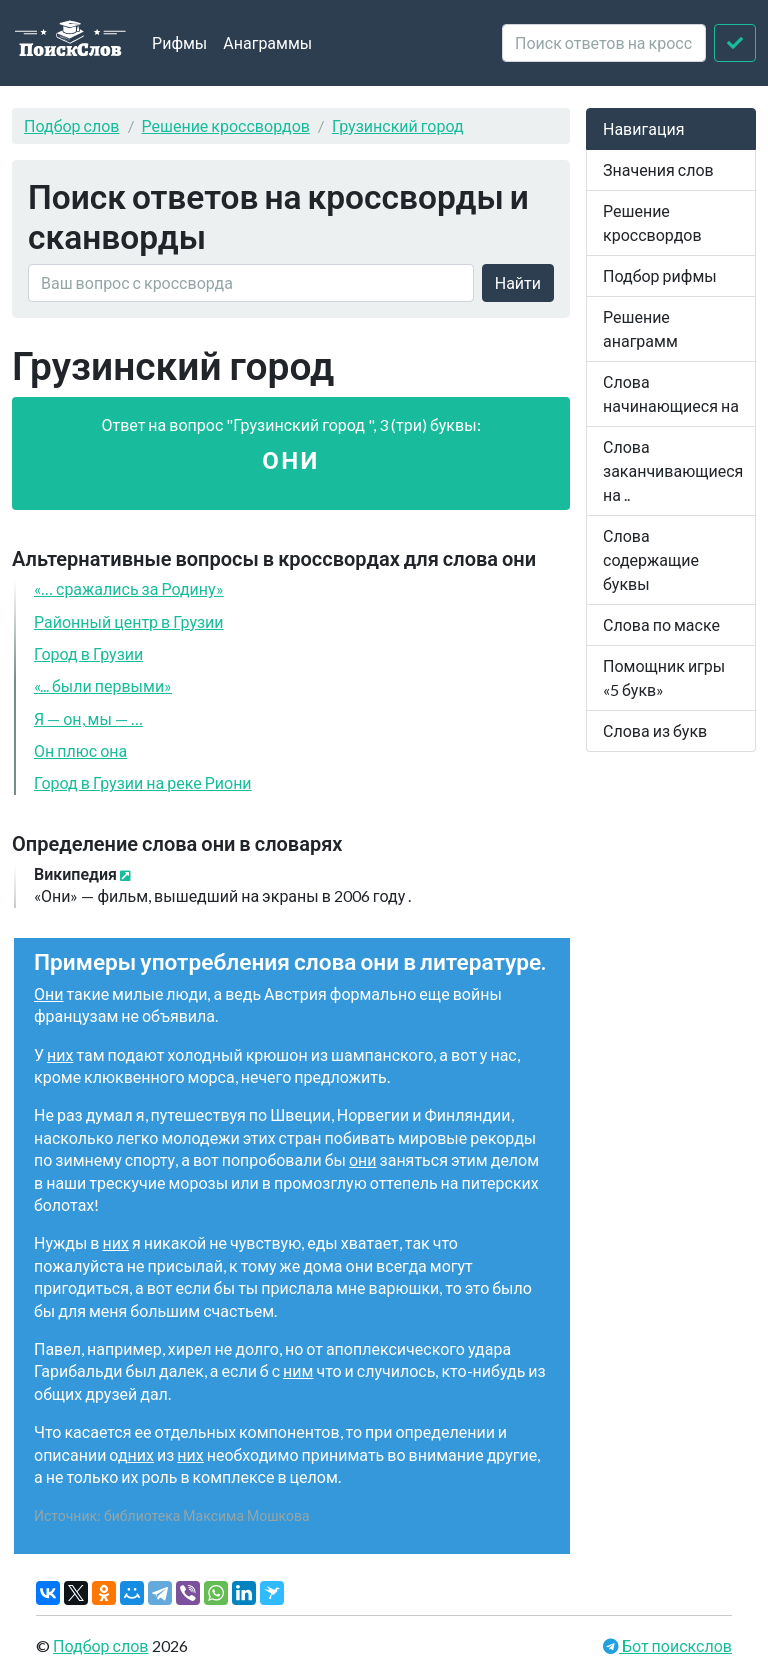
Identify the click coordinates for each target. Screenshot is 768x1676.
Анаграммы (267, 42)
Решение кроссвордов (226, 125)
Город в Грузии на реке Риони (143, 782)
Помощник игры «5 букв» (664, 677)
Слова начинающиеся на (671, 393)
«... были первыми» (103, 685)
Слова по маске (661, 624)
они (363, 1159)
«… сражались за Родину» (129, 588)
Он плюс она (80, 750)
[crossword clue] (604, 43)
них (60, 1054)
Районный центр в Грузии (129, 621)
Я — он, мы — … (88, 718)
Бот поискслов (675, 1645)
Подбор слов (72, 125)
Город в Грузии (88, 653)
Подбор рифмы (660, 275)
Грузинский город (398, 125)
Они (48, 993)
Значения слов (658, 169)
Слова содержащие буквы (651, 559)
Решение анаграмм (640, 328)
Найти (518, 282)
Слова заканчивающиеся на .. (673, 470)
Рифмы (179, 42)
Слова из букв (655, 730)
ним (298, 1370)
